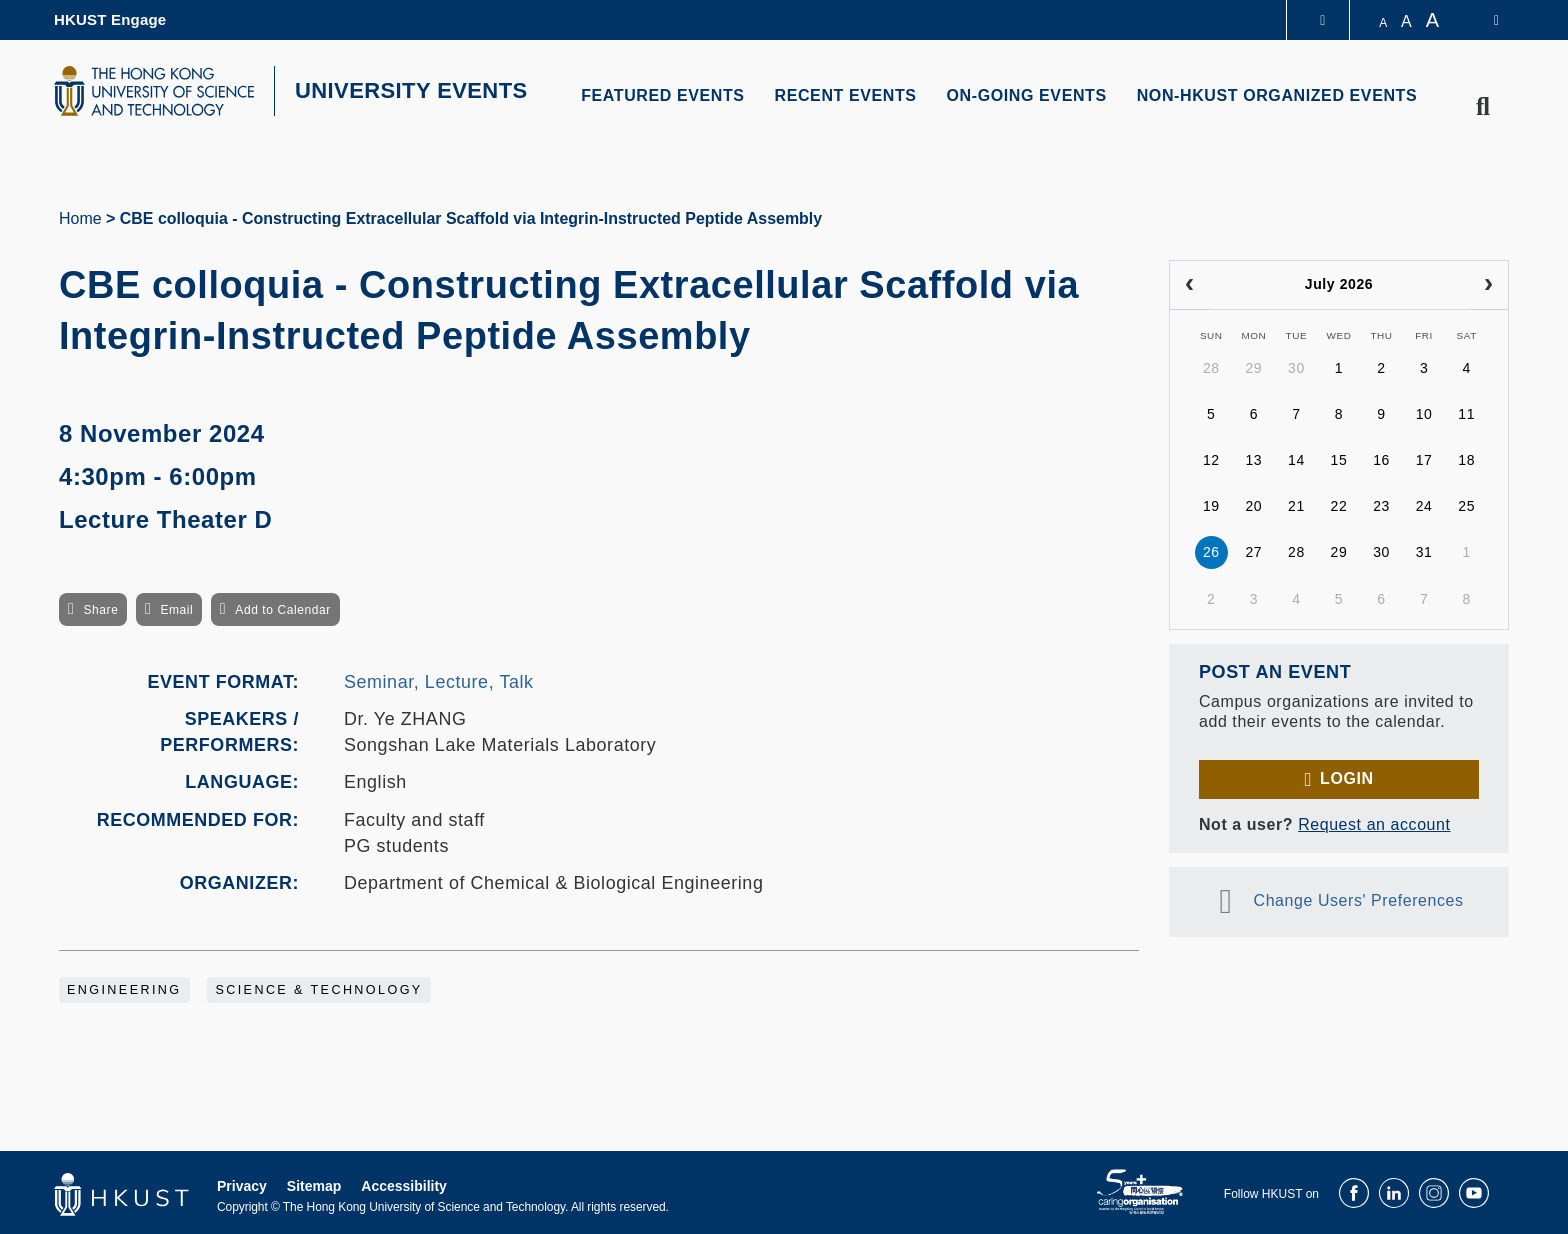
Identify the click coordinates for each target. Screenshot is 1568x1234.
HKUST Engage (110, 19)
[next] (1488, 285)
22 (1339, 506)
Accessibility (404, 1186)
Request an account (1374, 824)
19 (1211, 506)
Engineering (124, 990)
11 (1466, 414)
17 (1424, 460)
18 (1466, 460)
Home (80, 218)
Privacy (242, 1186)
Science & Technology (318, 990)
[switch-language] (1483, 20)
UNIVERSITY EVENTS (411, 90)
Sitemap (314, 1186)
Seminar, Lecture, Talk (439, 682)
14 (1296, 460)
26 (1211, 552)
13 (1253, 460)
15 (1339, 460)
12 (1211, 460)
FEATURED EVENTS (662, 95)
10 (1424, 414)
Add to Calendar (283, 610)
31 (1424, 552)
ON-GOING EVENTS (1027, 95)
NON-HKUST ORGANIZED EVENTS (1277, 95)
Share (100, 610)
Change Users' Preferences (1359, 900)
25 (1466, 506)
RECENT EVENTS (846, 95)
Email (176, 610)
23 (1381, 506)
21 (1296, 506)
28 (1211, 368)
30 (1296, 368)
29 (1253, 368)
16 (1381, 460)
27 (1253, 552)
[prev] (1189, 285)
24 (1424, 506)
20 (1253, 506)
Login (1346, 778)
